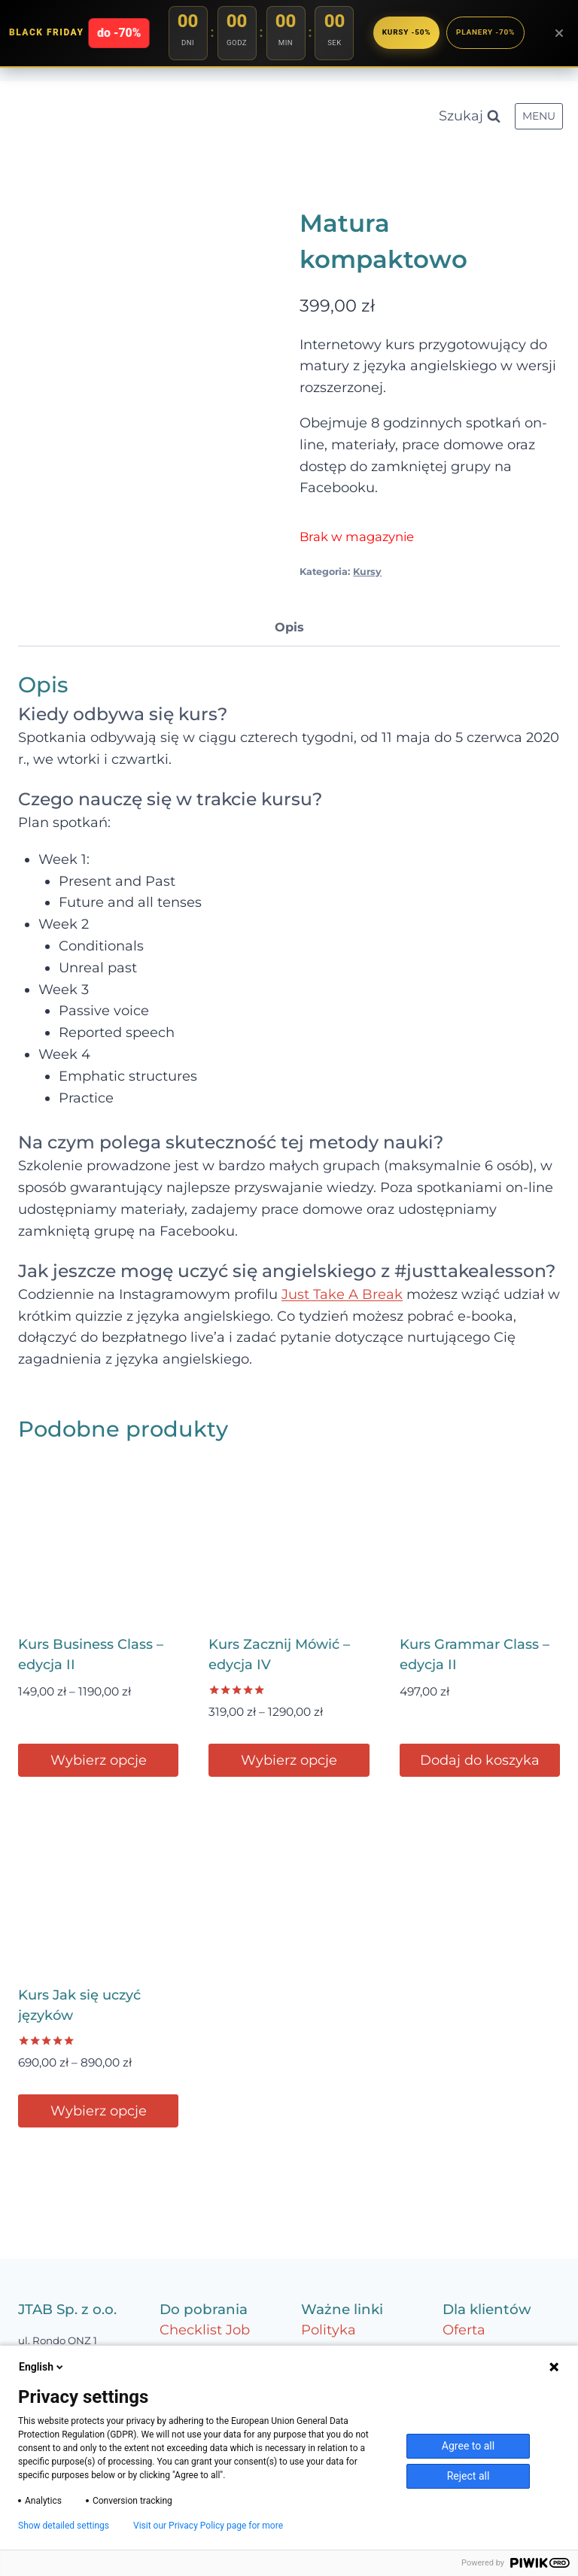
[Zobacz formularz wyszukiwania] (469, 116)
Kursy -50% (403, 32)
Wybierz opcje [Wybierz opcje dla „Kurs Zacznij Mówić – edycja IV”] (289, 1760)
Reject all (468, 2476)
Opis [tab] (289, 626)
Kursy (367, 571)
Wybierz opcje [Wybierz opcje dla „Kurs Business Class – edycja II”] (98, 1760)
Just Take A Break (342, 1294)
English (42, 2367)
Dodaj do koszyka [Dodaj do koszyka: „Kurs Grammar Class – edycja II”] (480, 1760)
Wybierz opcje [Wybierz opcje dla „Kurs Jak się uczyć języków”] (98, 2111)
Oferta (464, 2330)
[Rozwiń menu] (539, 116)
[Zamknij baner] (559, 33)
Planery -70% (485, 32)
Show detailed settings (63, 2525)
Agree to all (468, 2446)
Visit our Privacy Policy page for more (208, 2525)
